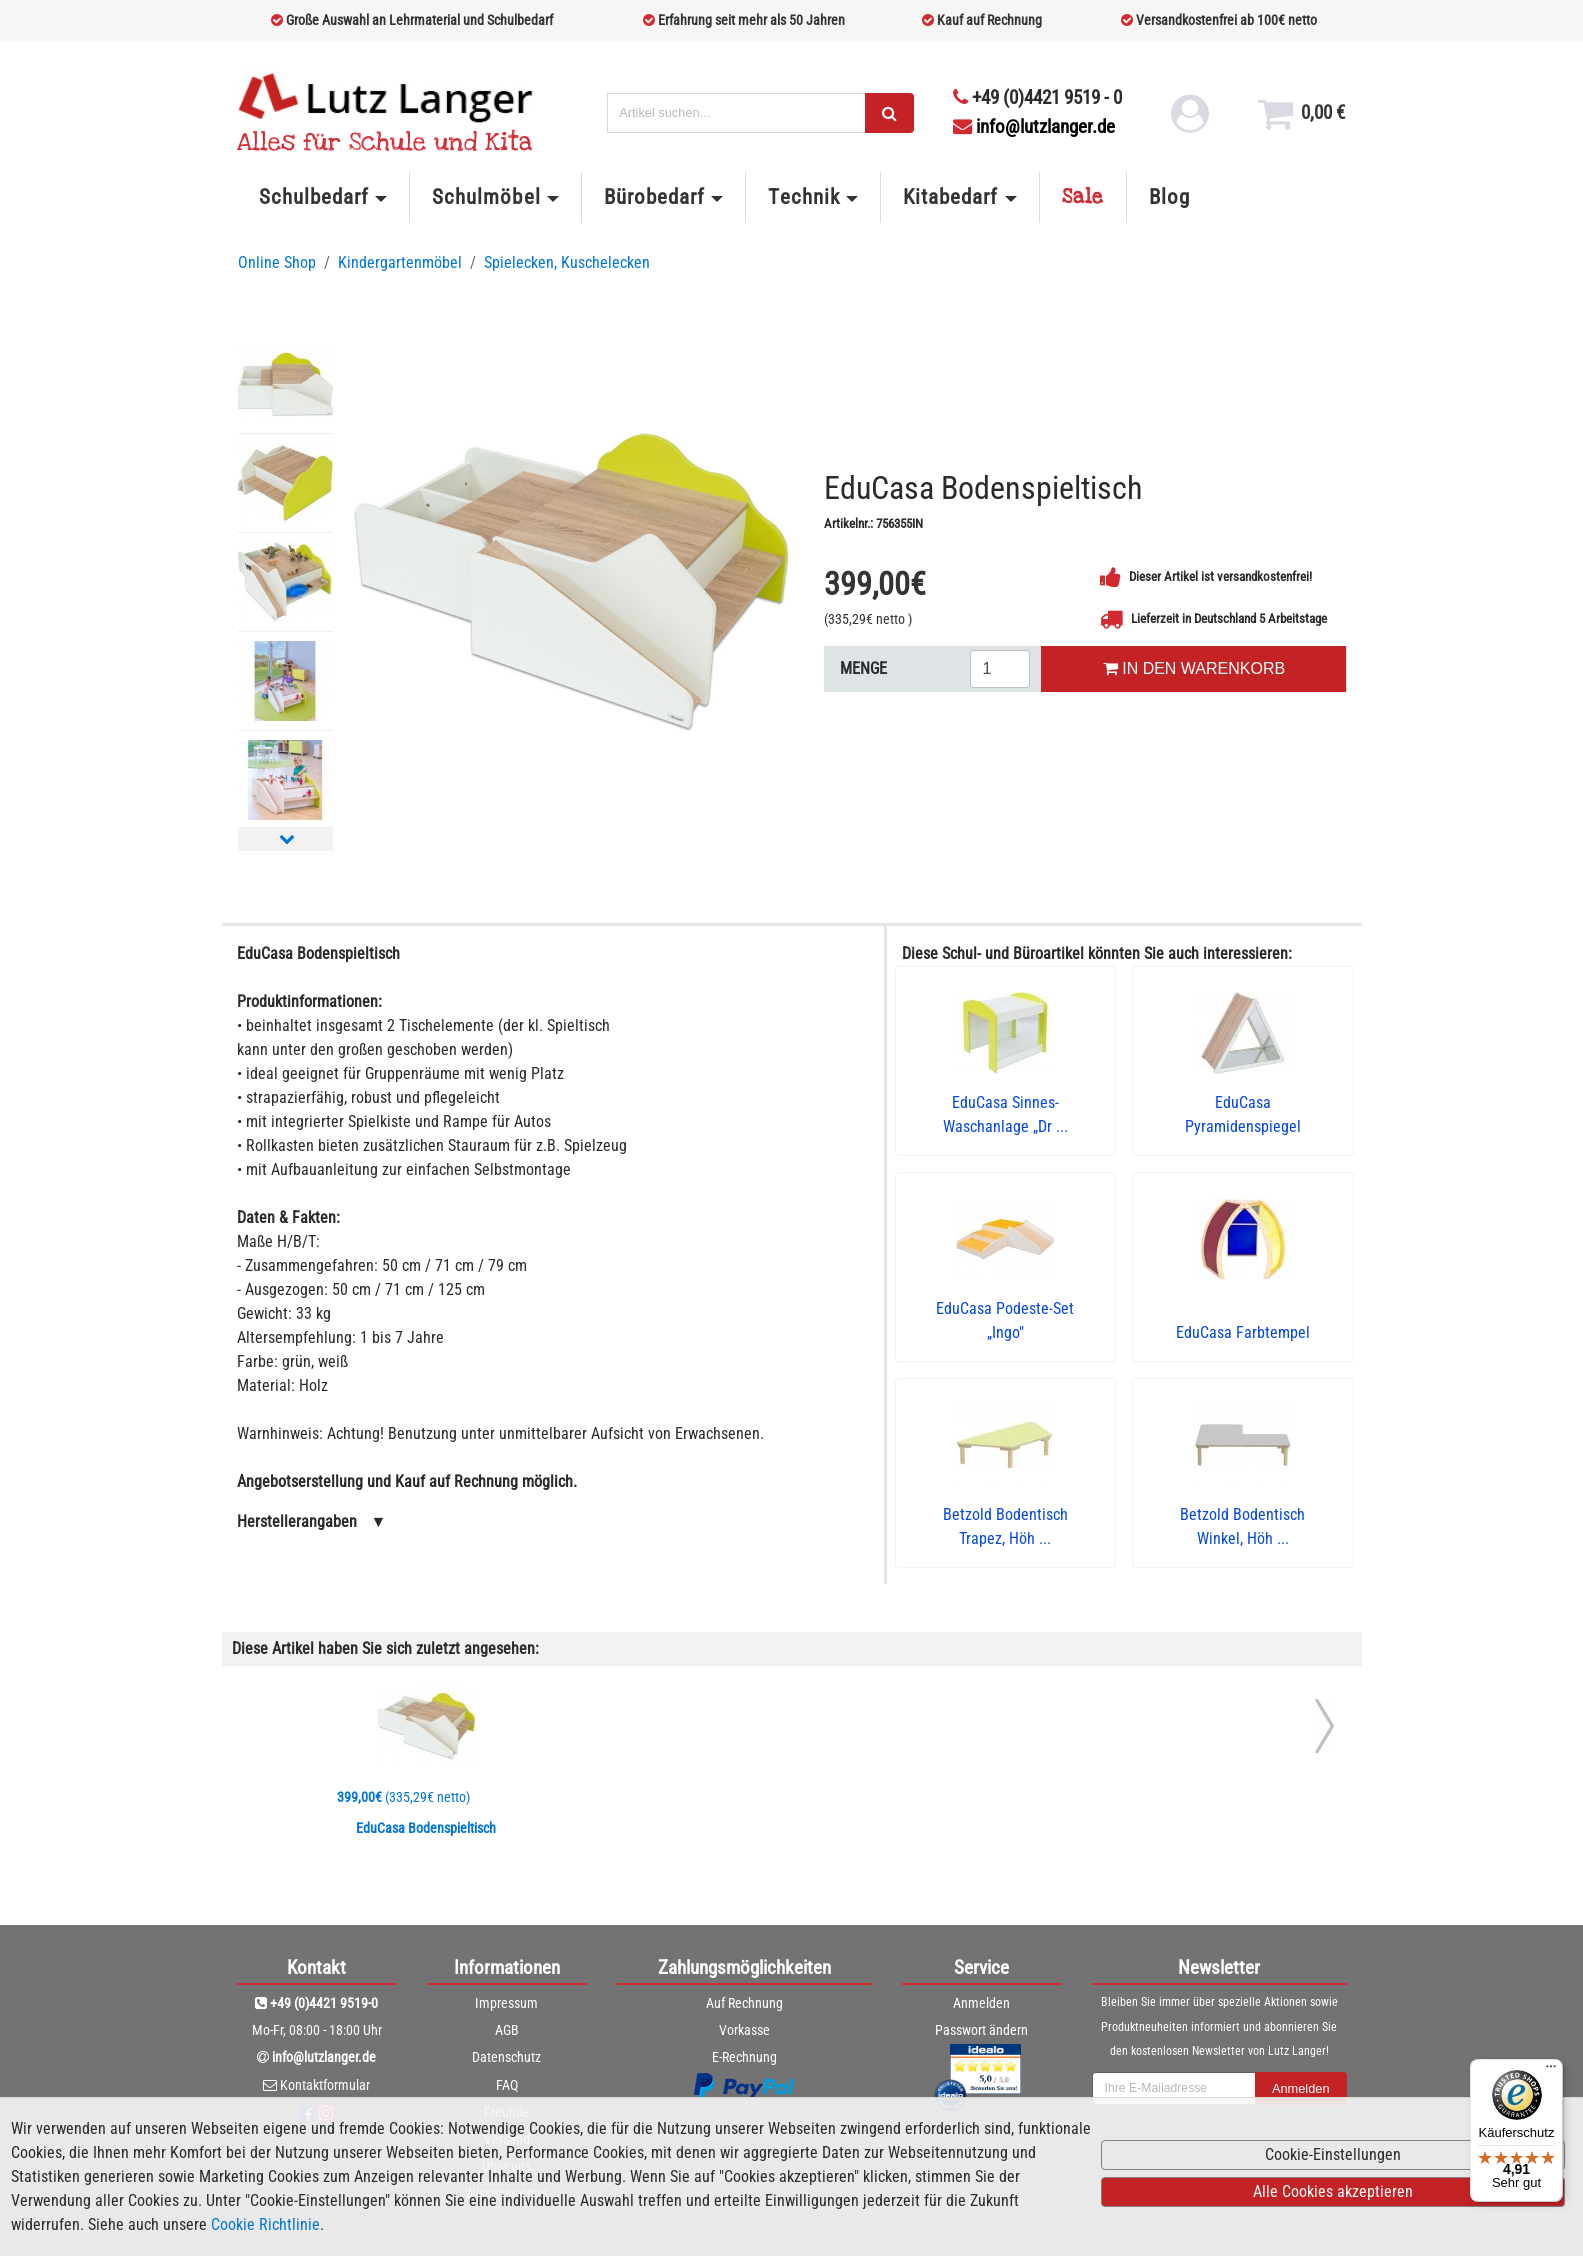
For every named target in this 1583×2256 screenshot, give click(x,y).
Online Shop (277, 262)
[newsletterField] (1174, 2089)
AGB (507, 2030)
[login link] (1188, 120)
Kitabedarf (950, 197)
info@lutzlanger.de (1034, 126)
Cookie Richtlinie (265, 2224)
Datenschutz (506, 2057)
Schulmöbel (486, 197)
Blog (1169, 197)
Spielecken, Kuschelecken (567, 262)
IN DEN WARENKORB (1194, 668)
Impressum (506, 2003)
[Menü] (1551, 2071)
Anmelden (981, 2003)
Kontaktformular (325, 2085)
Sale (1083, 197)
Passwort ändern (981, 2030)
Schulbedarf (314, 197)
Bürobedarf (654, 197)
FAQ (507, 2085)
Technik (803, 197)
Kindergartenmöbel (400, 262)
